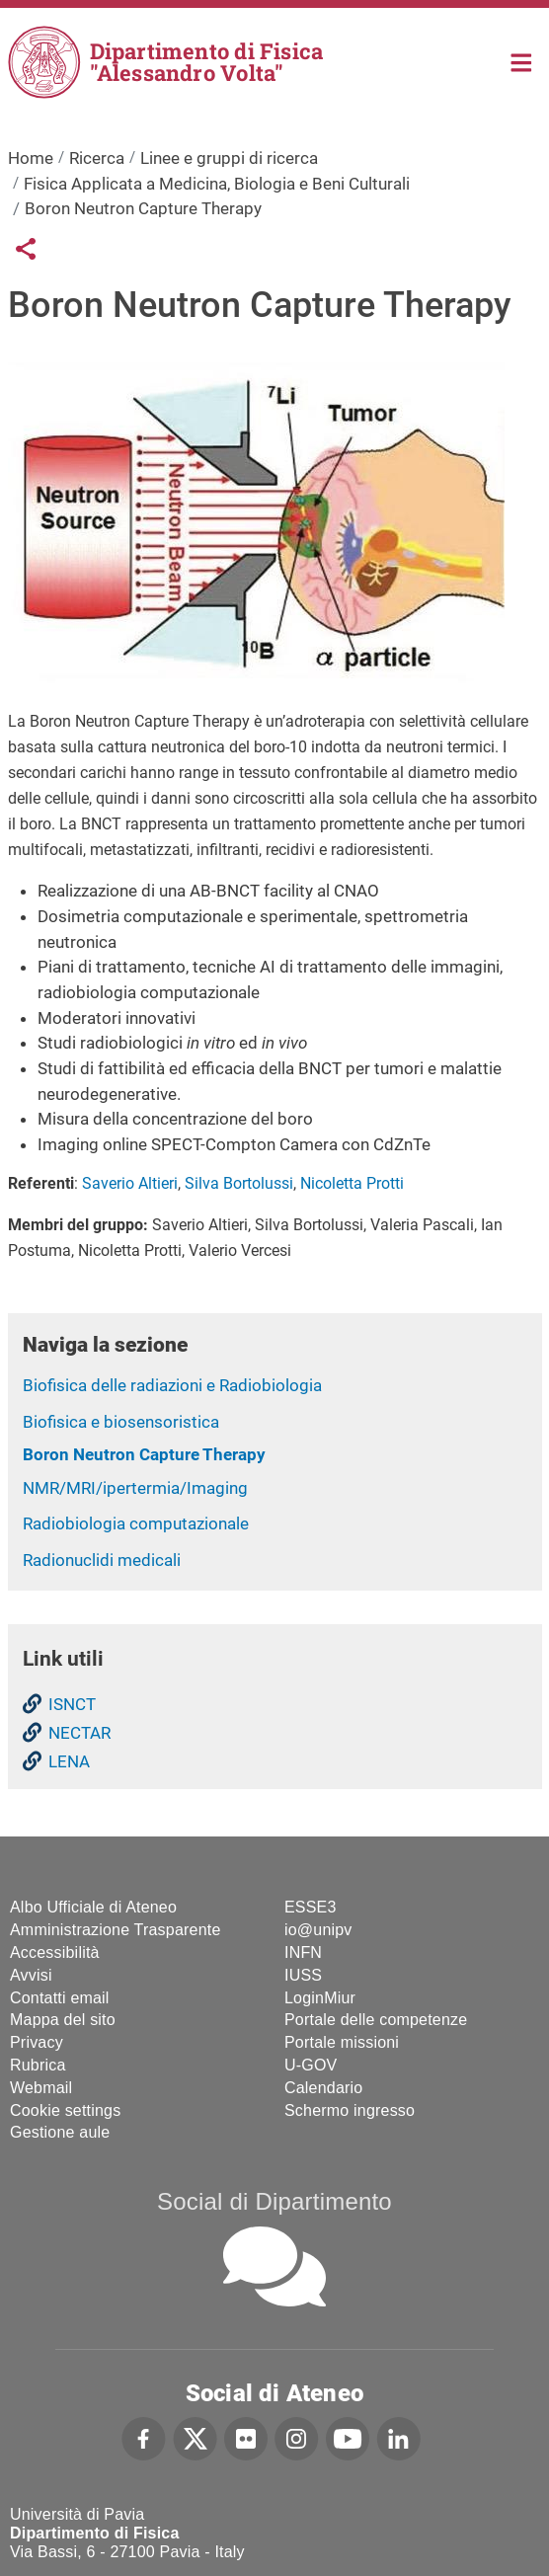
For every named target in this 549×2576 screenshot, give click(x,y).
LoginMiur (319, 1998)
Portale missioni (341, 2042)
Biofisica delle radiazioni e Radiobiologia (172, 1385)
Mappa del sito (63, 2019)
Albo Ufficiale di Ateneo (93, 1907)
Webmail (41, 2087)
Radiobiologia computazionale (136, 1523)
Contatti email (60, 1998)
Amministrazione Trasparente (115, 1929)
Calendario (323, 2087)
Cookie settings (65, 2110)
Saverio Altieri (130, 1183)
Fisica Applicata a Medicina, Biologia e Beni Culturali (217, 184)
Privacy (36, 2042)
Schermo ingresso (349, 2110)
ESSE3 (310, 1907)
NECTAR (79, 1733)
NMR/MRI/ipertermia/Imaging (135, 1488)
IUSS (303, 1975)
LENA (69, 1761)
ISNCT (72, 1704)
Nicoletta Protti (352, 1183)
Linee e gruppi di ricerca (229, 158)
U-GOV (310, 2065)
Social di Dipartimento (274, 2201)
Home (522, 60)
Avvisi (31, 1975)
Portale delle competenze (375, 2019)
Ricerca (96, 158)
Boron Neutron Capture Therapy (144, 1454)
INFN (303, 1952)
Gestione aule (60, 2132)
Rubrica (38, 2065)
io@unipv (318, 1929)
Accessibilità (55, 1952)
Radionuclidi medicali (102, 1560)
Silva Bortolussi (239, 1183)
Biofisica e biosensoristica (121, 1422)
